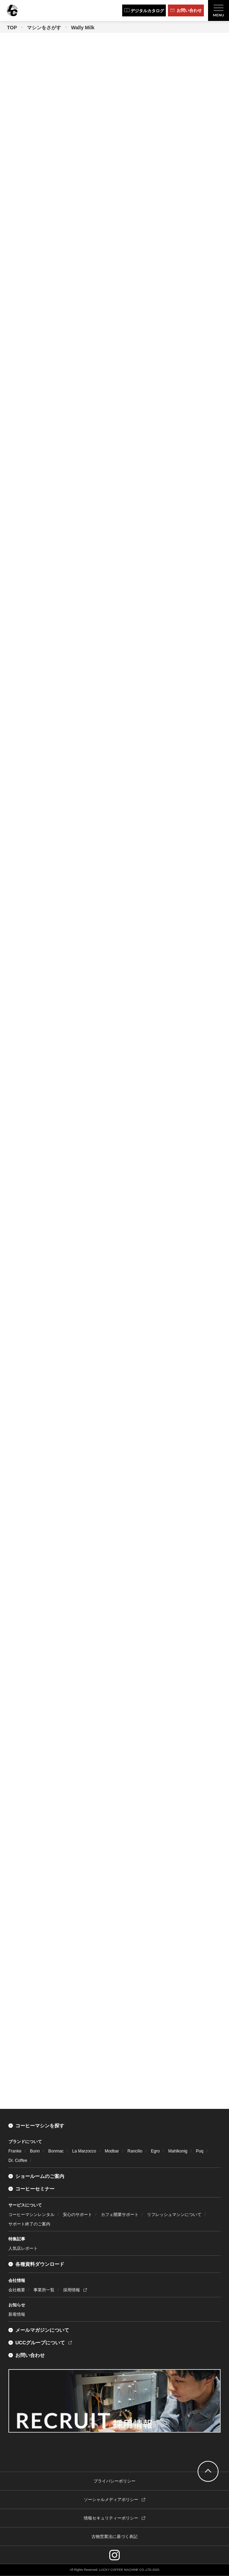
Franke (14, 2151)
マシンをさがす (44, 27)
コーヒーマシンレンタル (31, 2214)
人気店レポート (23, 2248)
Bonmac (56, 2151)
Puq (199, 2151)
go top (208, 2471)
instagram (114, 2555)
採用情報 (71, 2290)
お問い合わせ (30, 2355)
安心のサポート (77, 2214)
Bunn (35, 2151)
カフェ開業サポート (120, 2214)
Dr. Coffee (17, 2160)
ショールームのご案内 (39, 2176)
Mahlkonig (177, 2151)
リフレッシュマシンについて (174, 2214)
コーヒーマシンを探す (39, 2125)
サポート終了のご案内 (29, 2224)
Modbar (112, 2151)
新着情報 (16, 2314)
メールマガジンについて (42, 2330)
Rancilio (134, 2151)
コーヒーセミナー (34, 2189)
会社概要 (16, 2290)
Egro (155, 2151)
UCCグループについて (40, 2342)
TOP (12, 27)
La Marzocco (84, 2151)
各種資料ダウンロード (39, 2264)
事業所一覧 (44, 2290)
